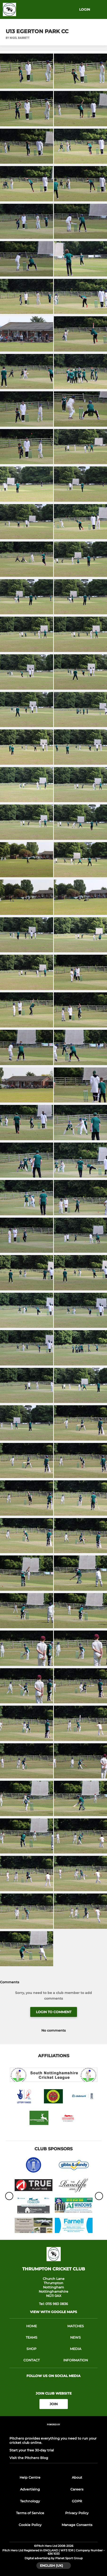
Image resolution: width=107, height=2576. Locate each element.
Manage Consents (77, 2525)
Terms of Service (30, 2513)
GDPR (77, 2501)
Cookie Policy (30, 2525)
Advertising (30, 2489)
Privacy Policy (77, 2513)
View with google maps (53, 2312)
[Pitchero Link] (53, 2431)
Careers (76, 2489)
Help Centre (30, 2477)
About (77, 2477)
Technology (30, 2501)
